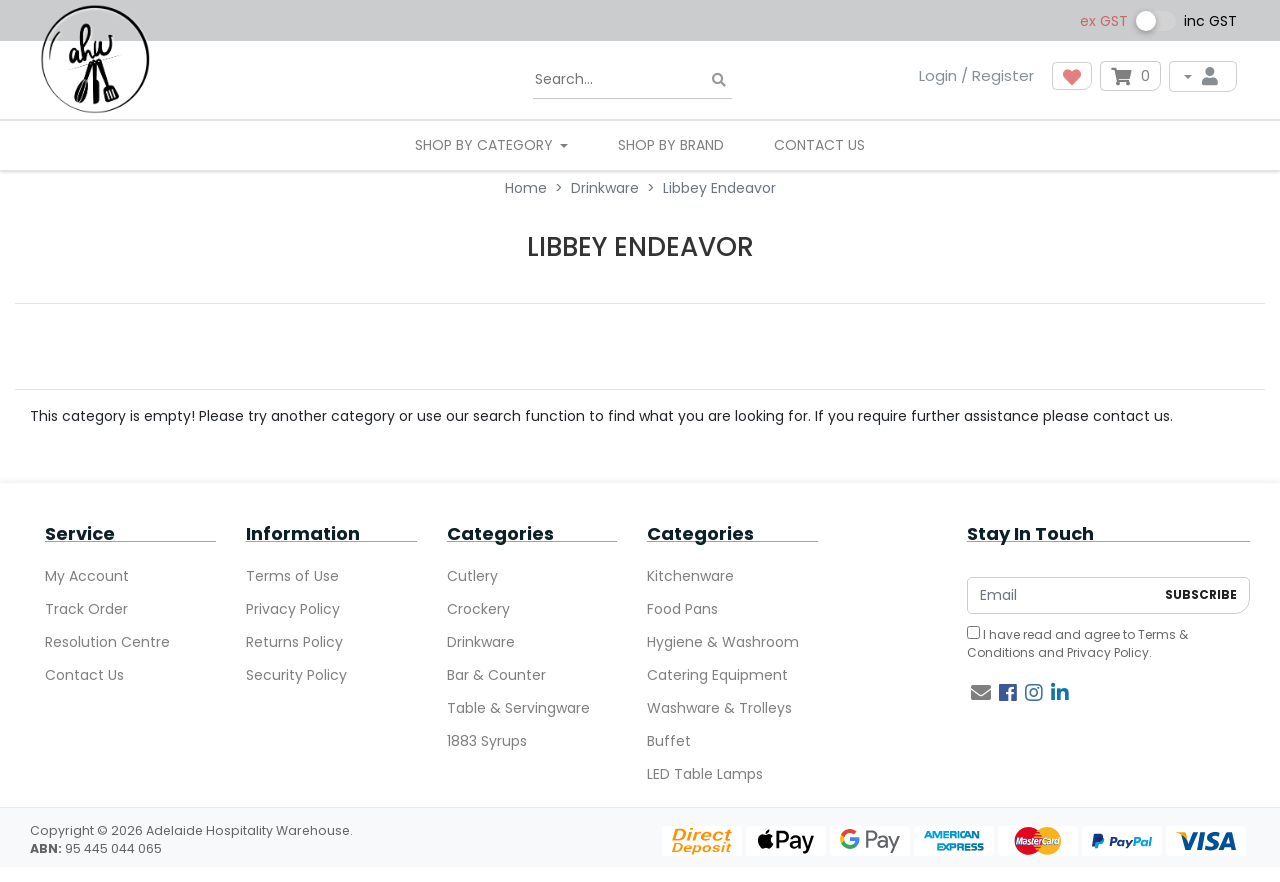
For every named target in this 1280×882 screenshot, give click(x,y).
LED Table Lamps (705, 774)
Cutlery (472, 576)
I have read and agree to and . (1077, 643)
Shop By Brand (671, 145)
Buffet (669, 741)
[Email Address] (1061, 595)
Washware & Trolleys (719, 708)
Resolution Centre (107, 642)
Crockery (478, 609)
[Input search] (632, 80)
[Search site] (719, 80)
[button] (1072, 76)
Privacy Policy (293, 609)
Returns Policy (294, 642)
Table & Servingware (518, 708)
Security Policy (296, 675)
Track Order (86, 609)
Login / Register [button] (976, 75)
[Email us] (981, 693)
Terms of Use (292, 576)
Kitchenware (690, 576)
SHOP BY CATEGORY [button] (486, 145)
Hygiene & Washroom (723, 642)
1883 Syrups (487, 741)
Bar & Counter (496, 675)
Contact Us (819, 145)
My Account (87, 576)
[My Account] (1203, 76)
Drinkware (481, 642)
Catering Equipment (717, 675)
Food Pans (682, 609)
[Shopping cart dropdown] (1130, 76)
